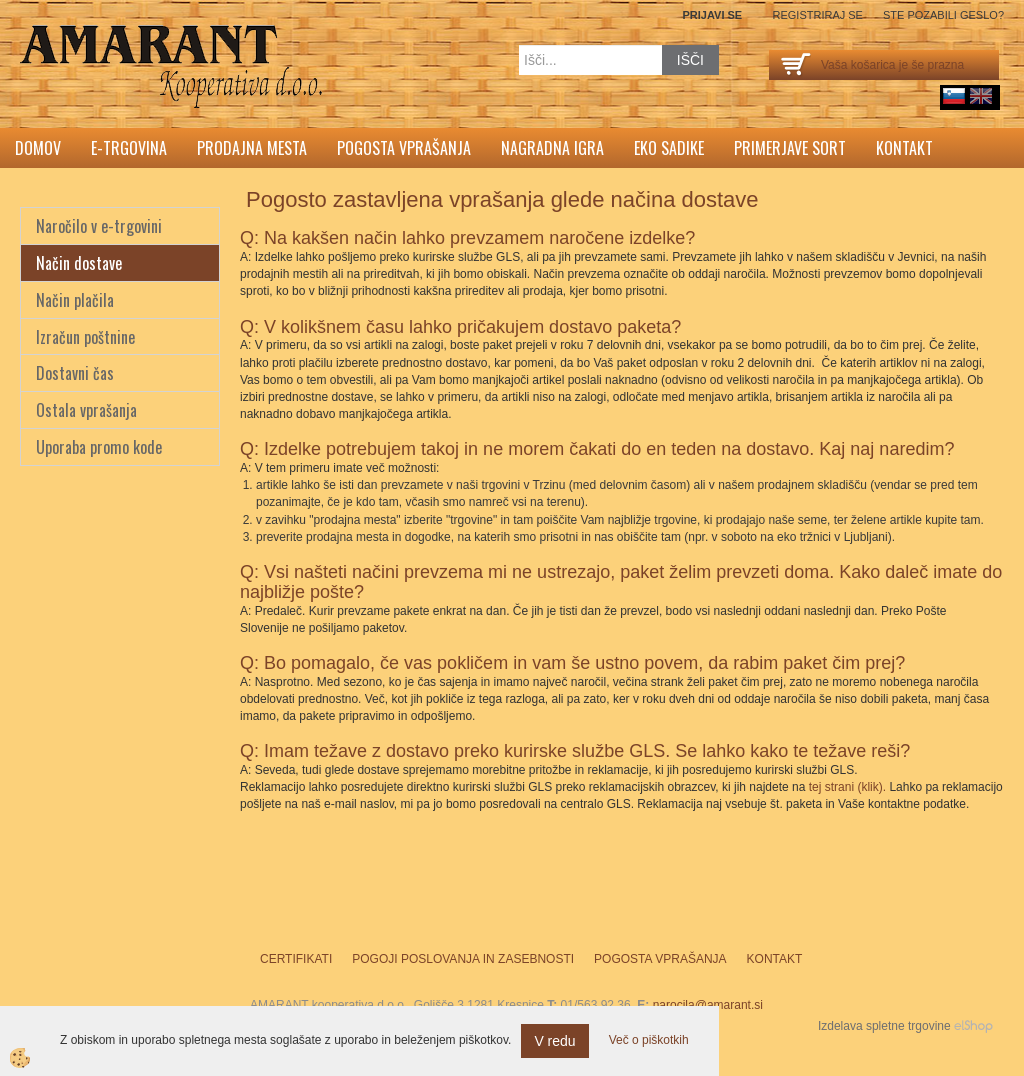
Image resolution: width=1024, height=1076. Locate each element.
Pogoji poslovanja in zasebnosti (463, 959)
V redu (554, 1041)
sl (954, 96)
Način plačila (75, 300)
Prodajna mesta (252, 148)
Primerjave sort (790, 148)
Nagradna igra (552, 148)
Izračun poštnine (85, 337)
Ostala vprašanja (86, 410)
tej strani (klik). (847, 787)
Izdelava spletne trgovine (884, 1026)
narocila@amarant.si (708, 1005)
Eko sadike (669, 148)
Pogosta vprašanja (404, 148)
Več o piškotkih (649, 1040)
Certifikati (296, 959)
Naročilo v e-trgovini (99, 226)
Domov (38, 148)
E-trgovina (129, 148)
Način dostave (79, 263)
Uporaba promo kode (99, 447)
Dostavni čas (75, 373)
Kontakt (904, 148)
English (981, 96)
